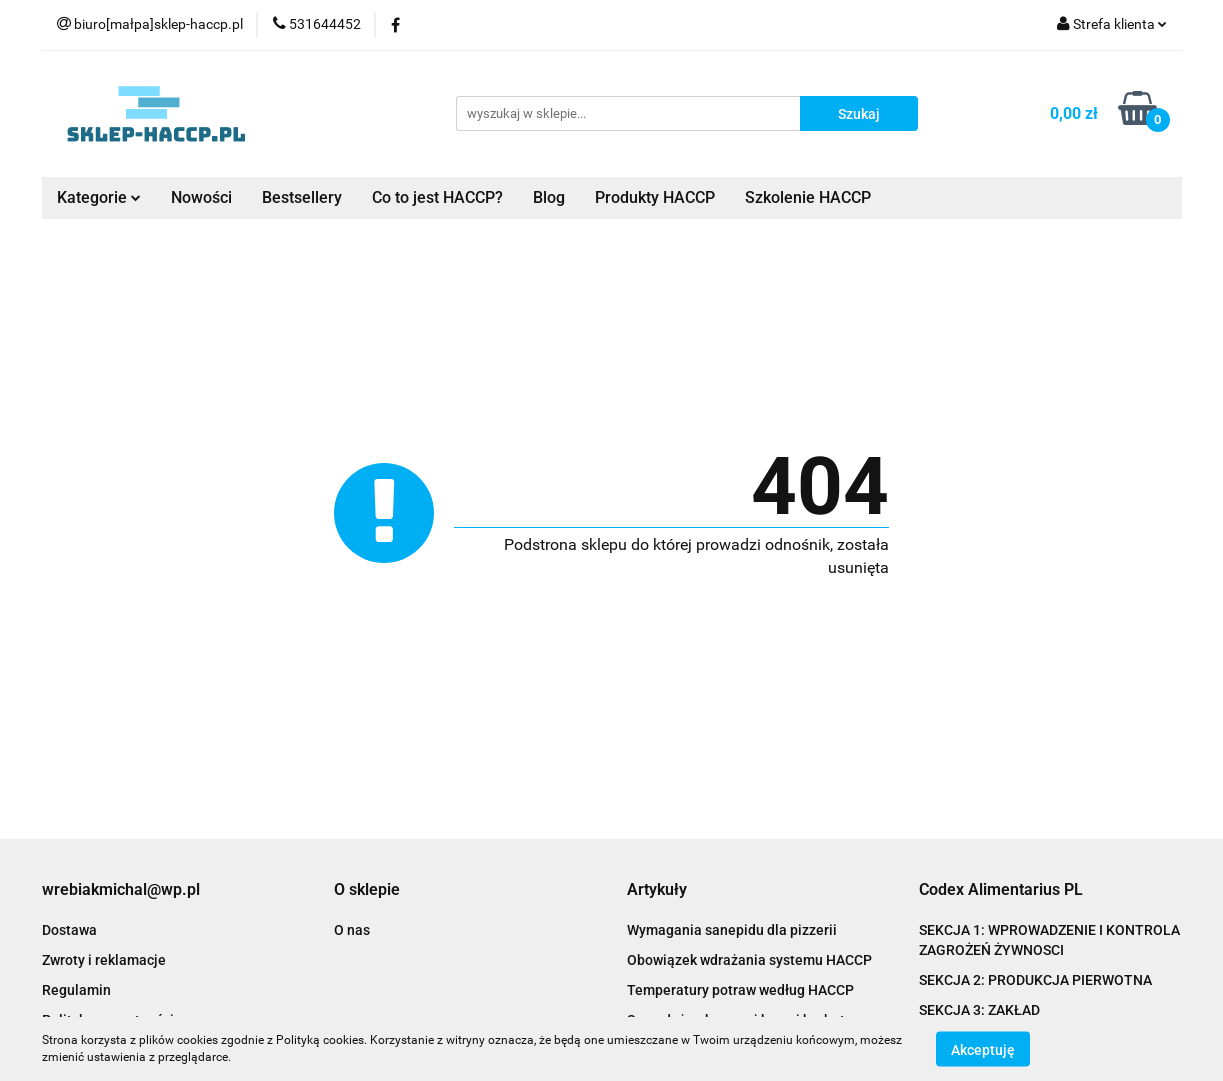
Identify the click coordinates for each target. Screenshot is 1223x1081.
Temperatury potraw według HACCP (740, 990)
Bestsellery (302, 197)
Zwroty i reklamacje (104, 960)
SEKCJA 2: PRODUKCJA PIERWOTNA (1035, 980)
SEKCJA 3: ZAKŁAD (979, 1010)
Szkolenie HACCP (808, 197)
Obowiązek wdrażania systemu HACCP (749, 960)
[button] (121, 890)
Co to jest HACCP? (437, 197)
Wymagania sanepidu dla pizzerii (732, 930)
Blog (549, 197)
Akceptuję (983, 1049)
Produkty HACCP (655, 197)
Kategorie (99, 197)
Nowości (201, 197)
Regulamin (76, 990)
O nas (352, 930)
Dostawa (69, 930)
